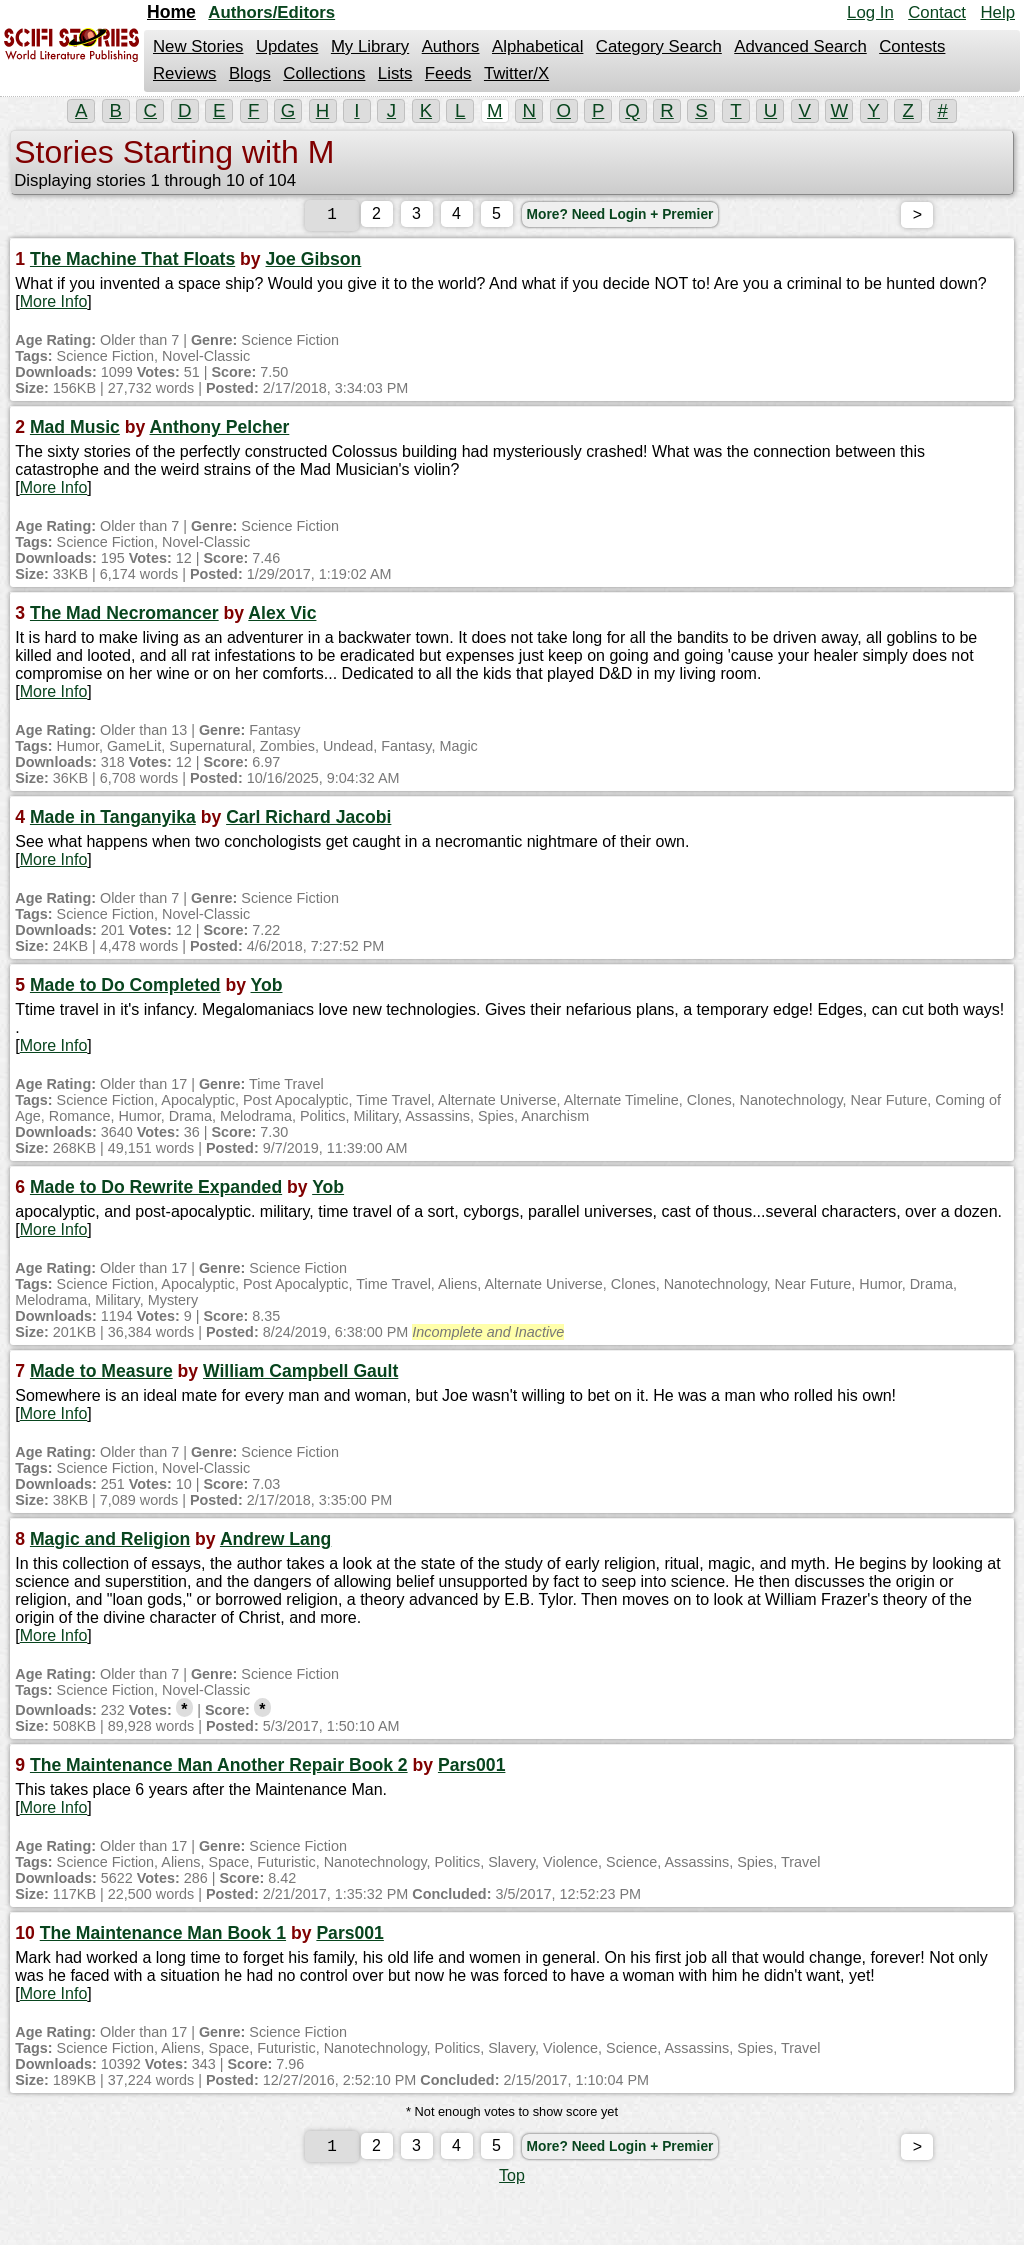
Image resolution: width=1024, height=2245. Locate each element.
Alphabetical (537, 46)
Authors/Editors (271, 12)
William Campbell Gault (300, 1375)
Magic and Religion (110, 1543)
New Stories (198, 46)
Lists (395, 73)
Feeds (448, 73)
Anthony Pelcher (220, 431)
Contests (912, 46)
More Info (54, 305)
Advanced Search (800, 46)
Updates (287, 46)
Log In (870, 12)
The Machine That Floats (132, 263)
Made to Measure (101, 1375)
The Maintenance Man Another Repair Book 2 (219, 1769)
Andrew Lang (275, 1543)
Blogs (250, 73)
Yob (267, 989)
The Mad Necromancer (124, 617)
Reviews (184, 73)
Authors (451, 46)
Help (997, 12)
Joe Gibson (314, 263)
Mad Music (75, 431)
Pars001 (472, 1769)
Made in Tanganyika (113, 821)
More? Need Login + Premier (622, 218)
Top (512, 2183)
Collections (324, 73)
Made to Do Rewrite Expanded (156, 1191)
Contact (937, 12)
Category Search (659, 46)
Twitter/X (516, 73)
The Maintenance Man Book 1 (163, 1937)
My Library (370, 46)
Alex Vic (282, 617)
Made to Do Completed (125, 989)
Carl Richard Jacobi (308, 821)
